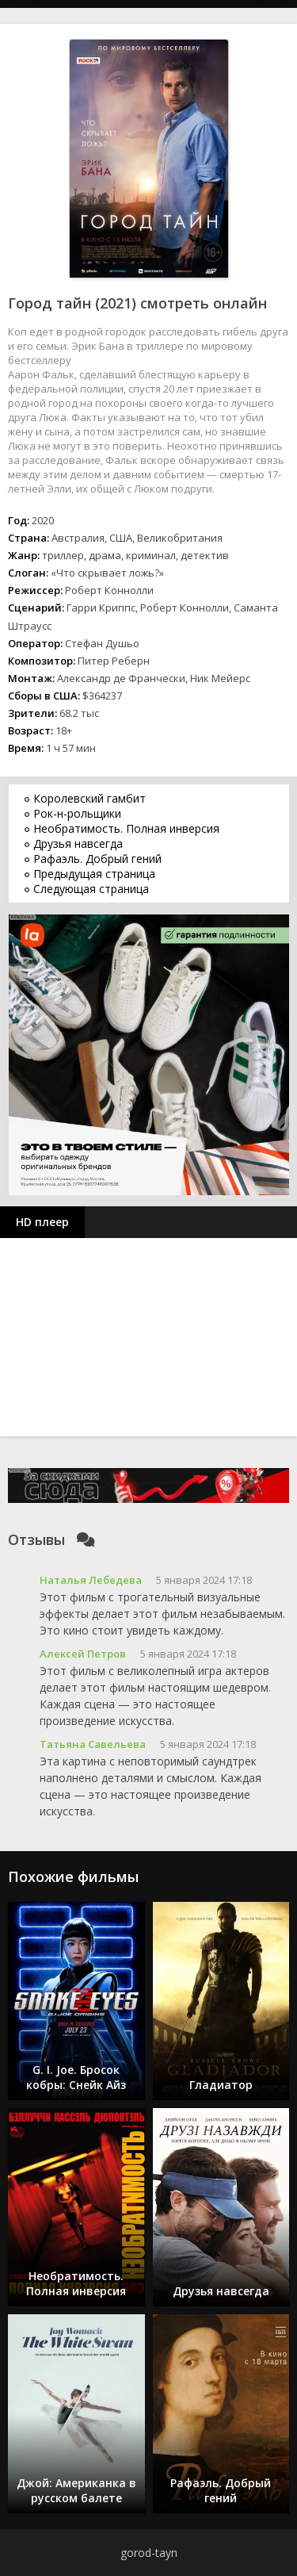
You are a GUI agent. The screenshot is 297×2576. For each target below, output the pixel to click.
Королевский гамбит (89, 798)
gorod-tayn (148, 2552)
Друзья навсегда (78, 843)
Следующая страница (91, 888)
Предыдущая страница (94, 873)
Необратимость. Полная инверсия (126, 828)
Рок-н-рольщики (77, 813)
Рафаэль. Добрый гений (97, 858)
